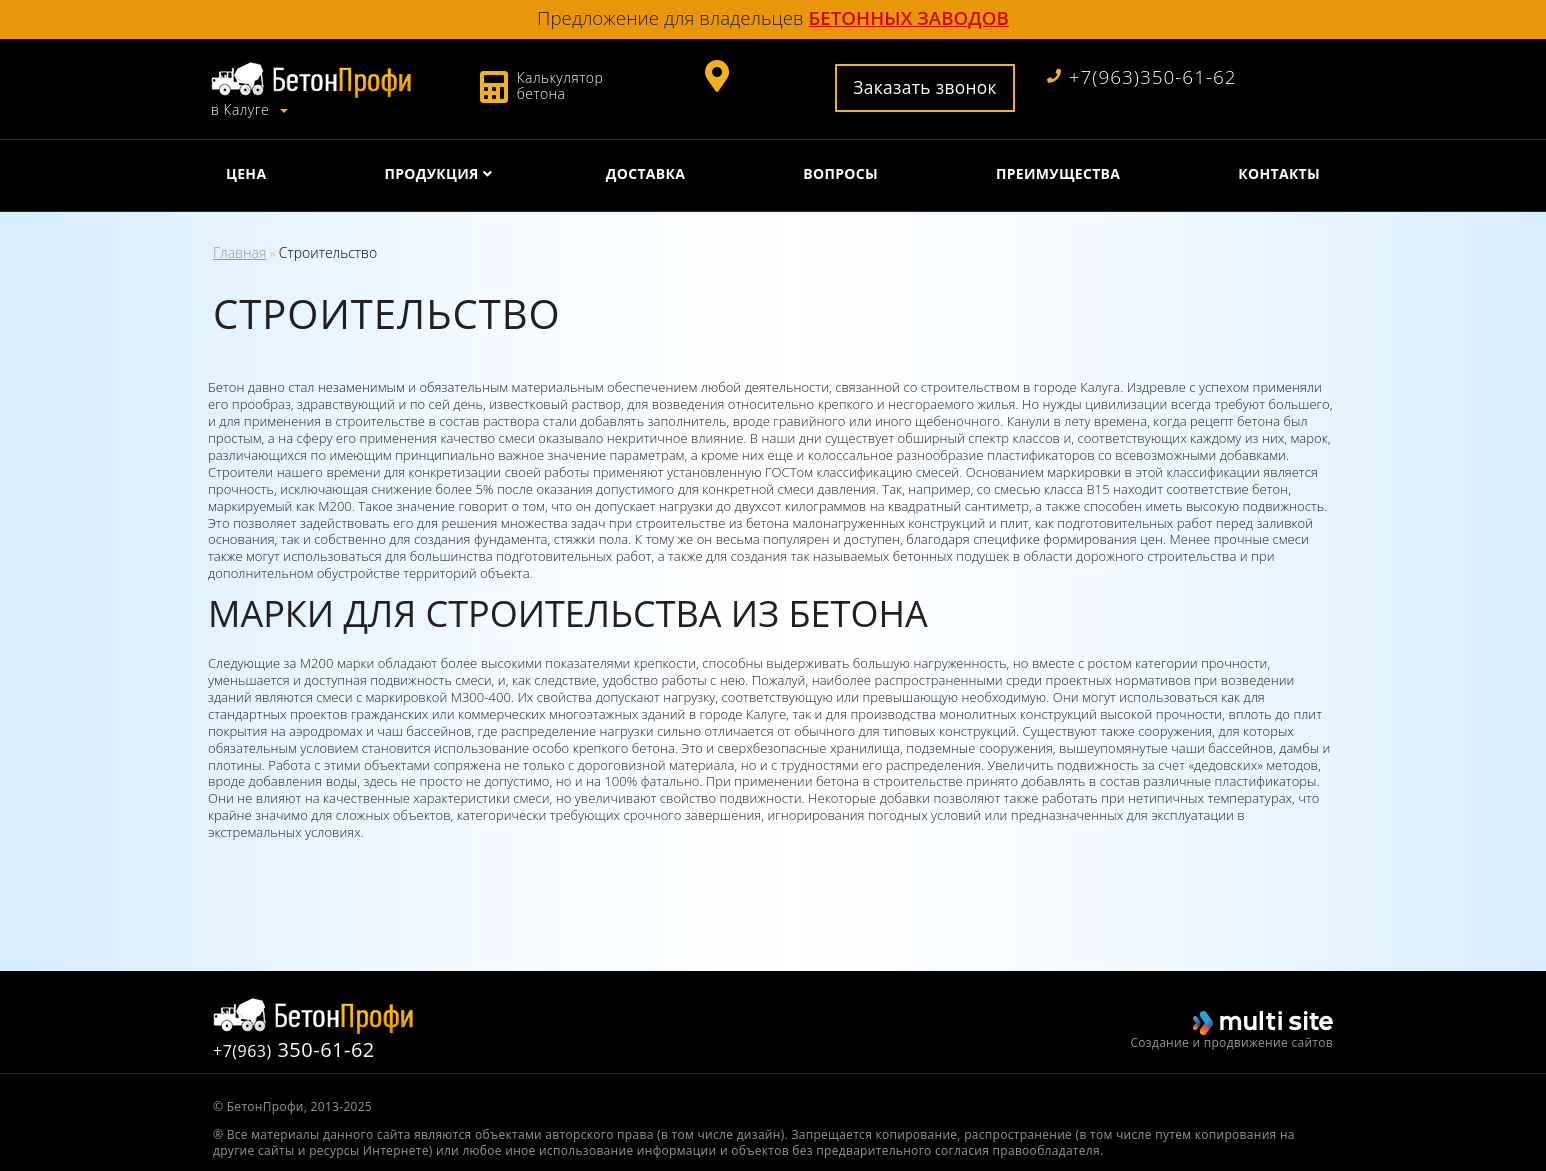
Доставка (645, 173)
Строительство (328, 252)
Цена (246, 173)
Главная (239, 252)
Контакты (1279, 173)
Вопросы (840, 173)
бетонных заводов (909, 17)
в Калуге (242, 110)
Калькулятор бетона (560, 85)
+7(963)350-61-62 (1142, 77)
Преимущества (1058, 173)
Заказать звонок (925, 87)
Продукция (431, 173)
